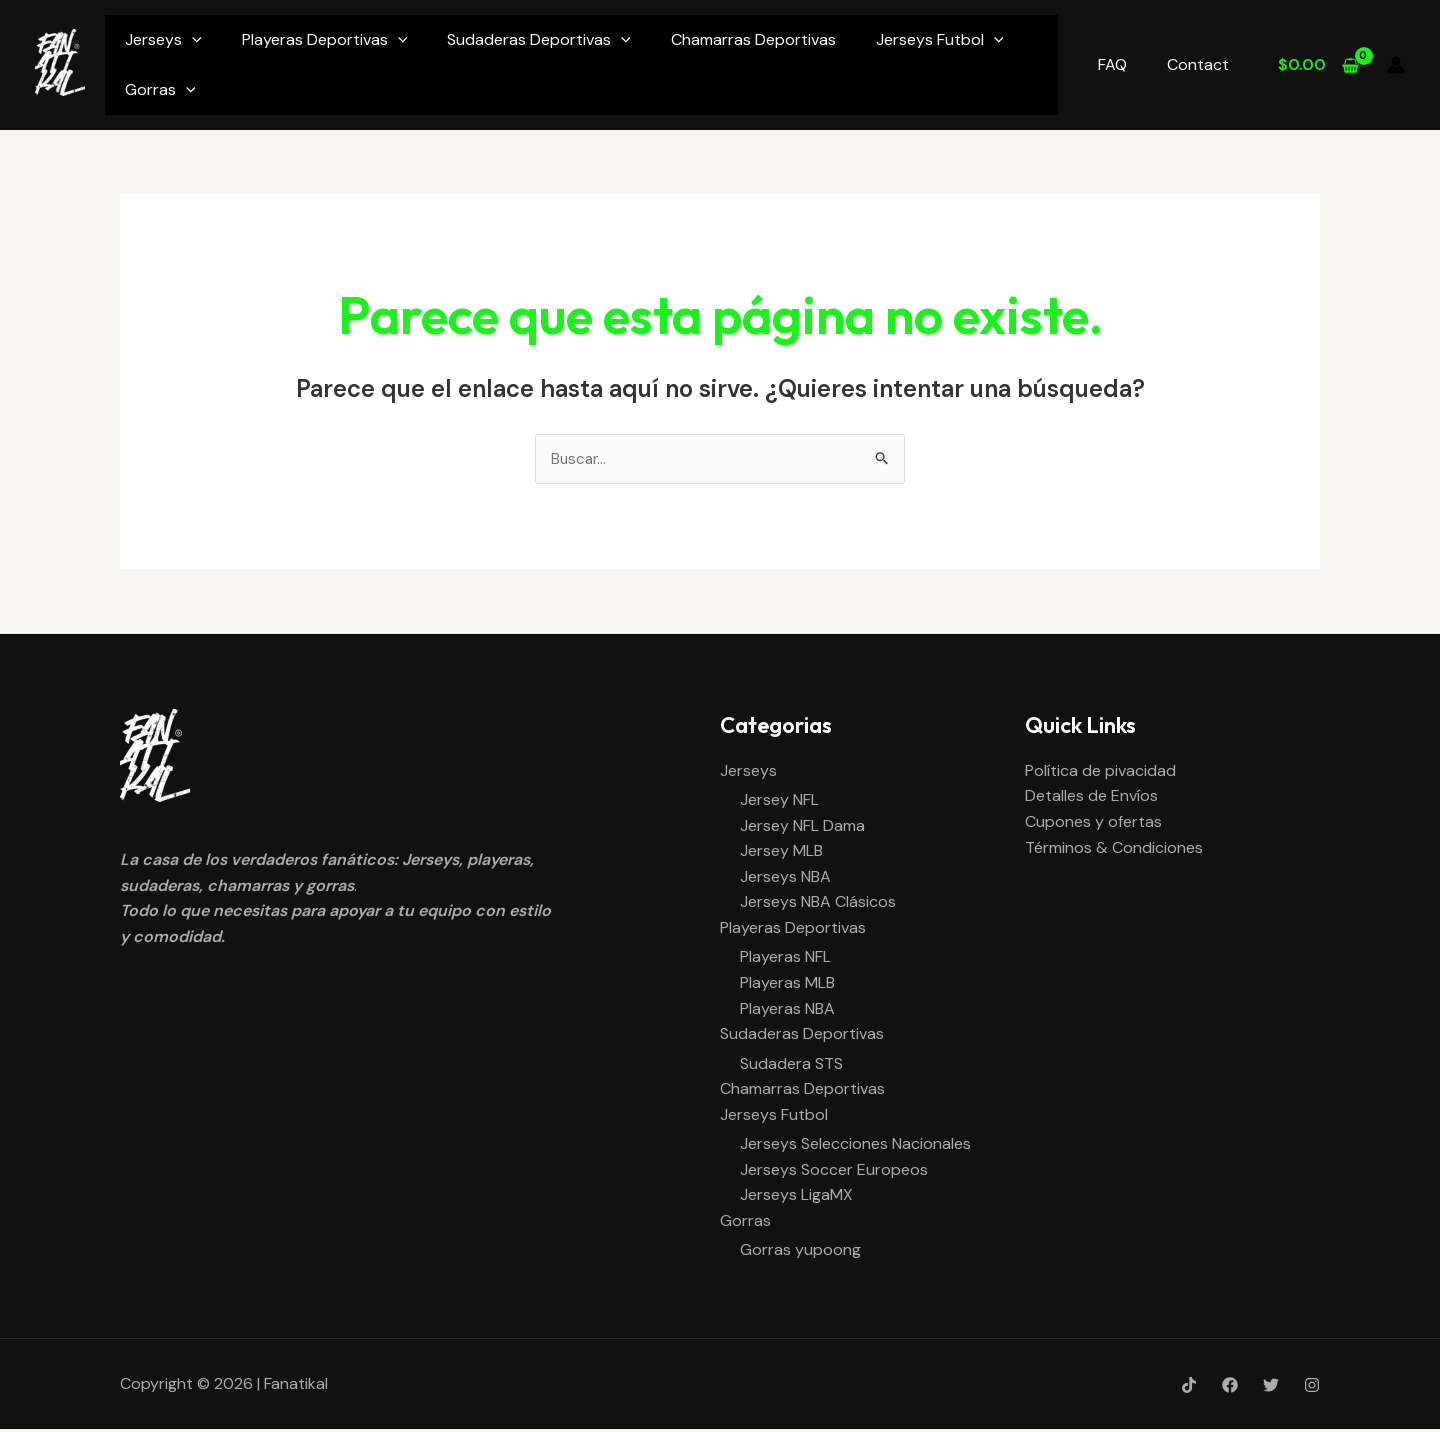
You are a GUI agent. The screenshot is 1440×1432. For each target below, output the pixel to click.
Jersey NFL (779, 801)
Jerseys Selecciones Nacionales (855, 1146)
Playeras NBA (787, 1010)
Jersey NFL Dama (802, 826)
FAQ (1124, 64)
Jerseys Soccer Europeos (834, 1171)
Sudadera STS (791, 1065)
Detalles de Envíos (1091, 797)
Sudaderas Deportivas (539, 39)
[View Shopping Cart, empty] (1318, 65)
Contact (1202, 64)
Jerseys (163, 39)
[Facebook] (1230, 1388)
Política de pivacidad (1100, 771)
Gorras (160, 89)
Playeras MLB (787, 984)
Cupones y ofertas (1093, 822)
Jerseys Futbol (940, 39)
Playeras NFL (785, 958)
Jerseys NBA (785, 878)
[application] (192, 39)
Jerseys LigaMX (796, 1197)
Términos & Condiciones (1114, 848)
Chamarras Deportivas (753, 39)
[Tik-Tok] (1189, 1388)
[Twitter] (1271, 1388)
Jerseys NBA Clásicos (818, 903)
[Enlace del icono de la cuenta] (1396, 65)
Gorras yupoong (800, 1252)
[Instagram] (1312, 1388)
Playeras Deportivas (325, 39)
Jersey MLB (781, 852)
